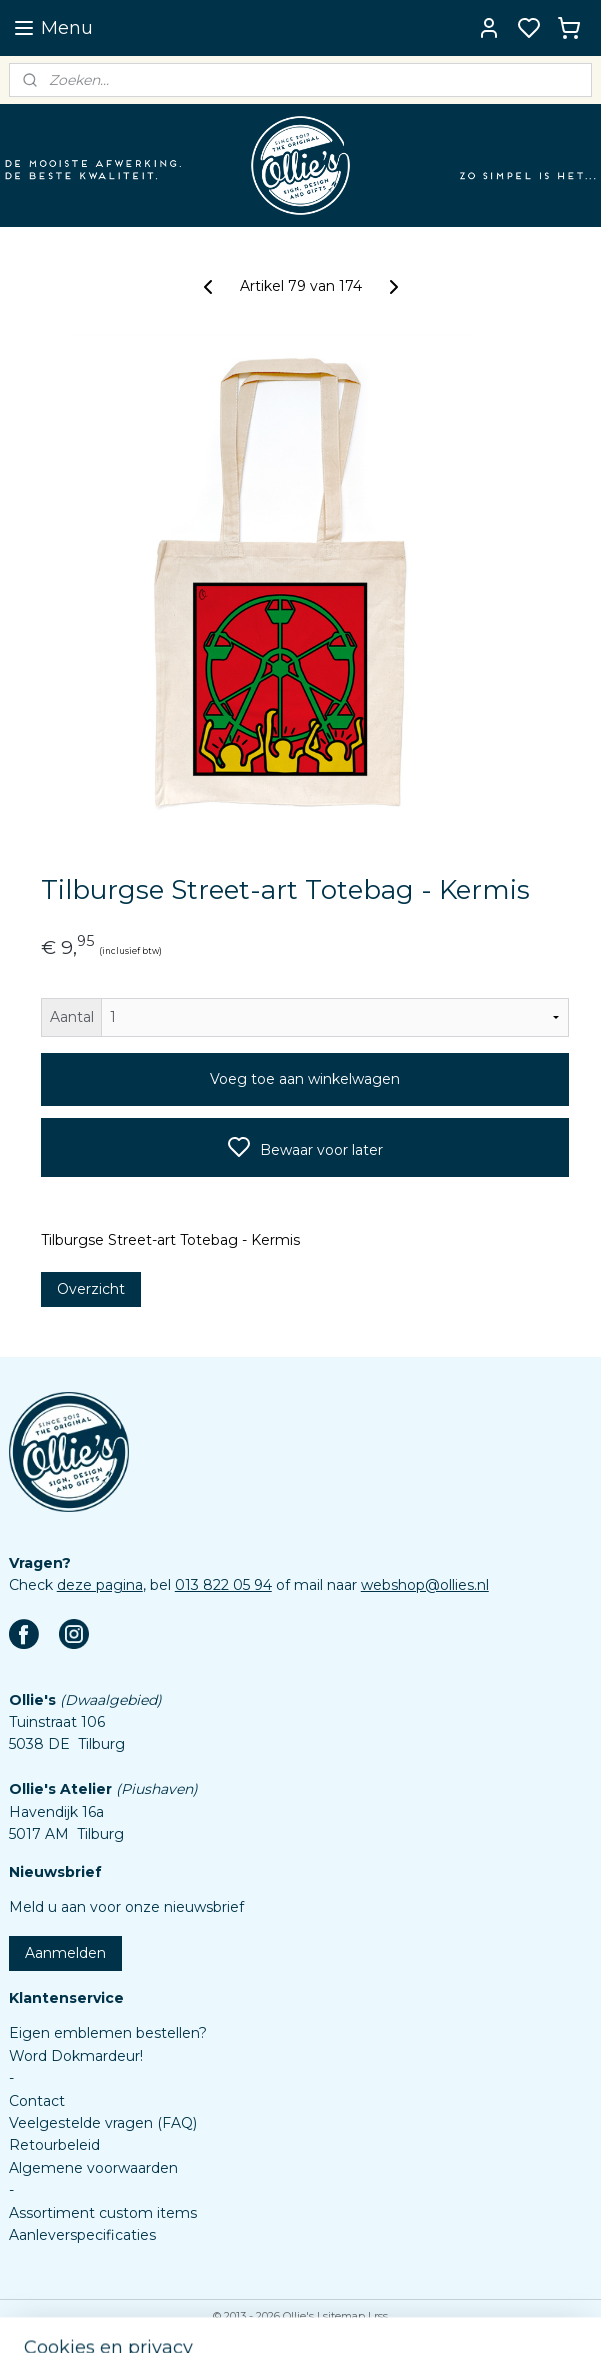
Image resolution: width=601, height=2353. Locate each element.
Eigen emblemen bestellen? (108, 2033)
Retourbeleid (54, 2145)
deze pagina (100, 1585)
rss (381, 2316)
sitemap (344, 2316)
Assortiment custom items (103, 2213)
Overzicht (91, 1289)
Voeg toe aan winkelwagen (305, 1079)
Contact (37, 2101)
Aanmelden (65, 1953)
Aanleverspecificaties (82, 2235)
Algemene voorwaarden (93, 2168)
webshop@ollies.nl (425, 1585)
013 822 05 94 (223, 1585)
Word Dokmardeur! (76, 2056)
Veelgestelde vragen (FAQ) (103, 2123)
